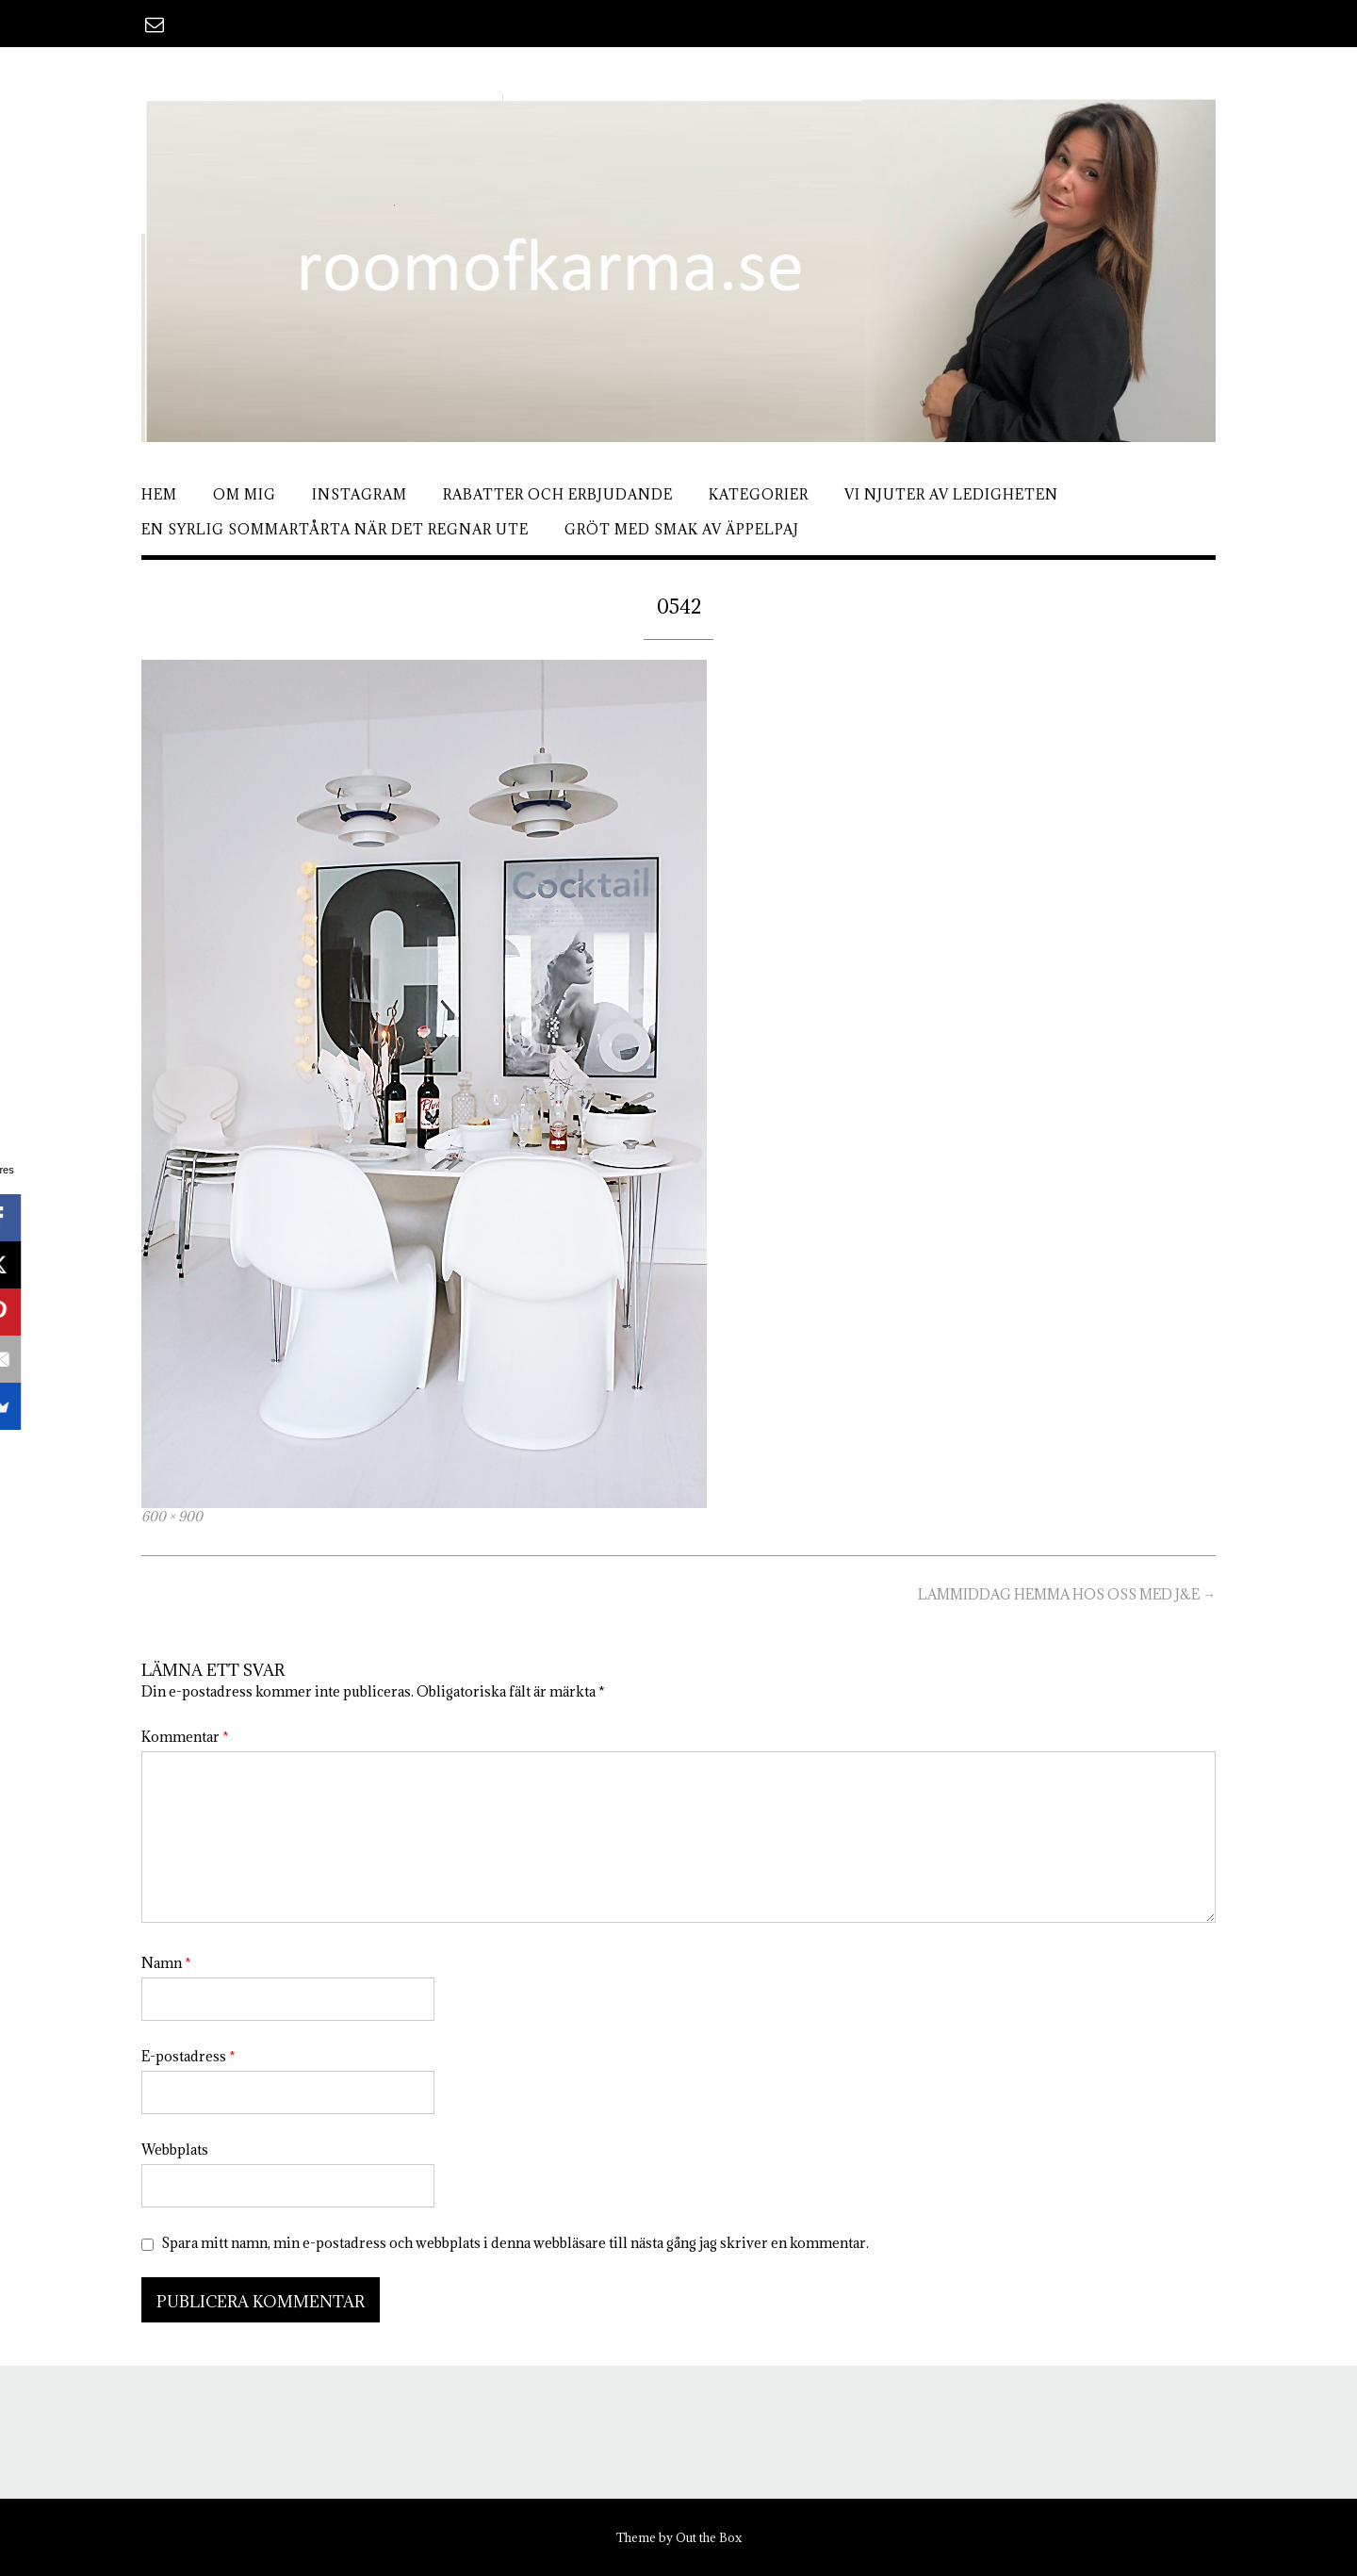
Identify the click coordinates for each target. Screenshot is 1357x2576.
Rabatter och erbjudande (558, 494)
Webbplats (174, 2149)
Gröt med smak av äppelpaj (681, 529)
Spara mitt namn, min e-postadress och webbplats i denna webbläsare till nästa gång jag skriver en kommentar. (515, 2243)
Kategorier (759, 494)
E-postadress (188, 2056)
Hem (159, 494)
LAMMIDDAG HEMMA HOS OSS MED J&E (1067, 1594)
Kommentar (185, 1737)
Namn (166, 1963)
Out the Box (709, 2537)
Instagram (359, 494)
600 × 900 (172, 1516)
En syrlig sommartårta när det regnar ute (335, 529)
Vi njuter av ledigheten (951, 494)
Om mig (244, 494)
